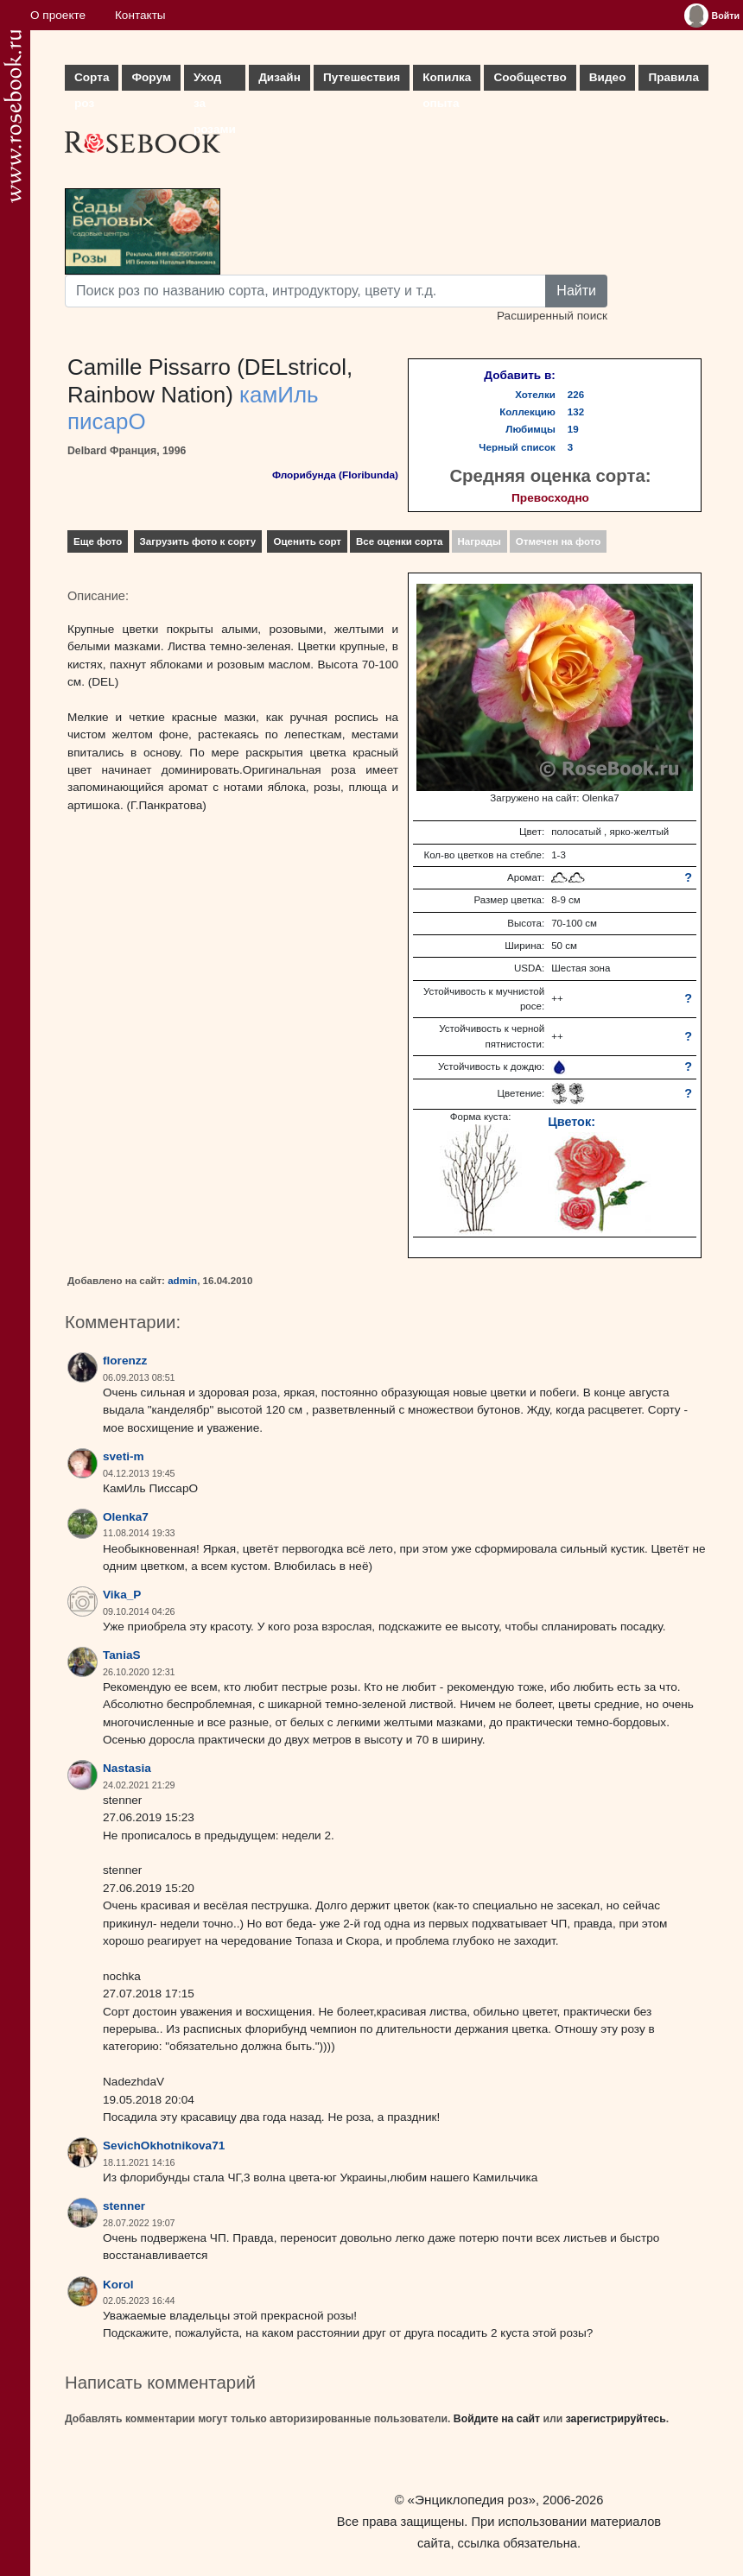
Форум (150, 77)
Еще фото (97, 541)
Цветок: (571, 1122)
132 (576, 412)
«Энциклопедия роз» (472, 2499)
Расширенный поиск (552, 315)
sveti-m (123, 1456)
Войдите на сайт (497, 2419)
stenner (124, 2205)
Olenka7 (126, 1516)
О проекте (58, 15)
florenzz (125, 1360)
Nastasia (127, 1768)
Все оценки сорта (399, 541)
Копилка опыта (446, 81)
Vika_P (122, 1594)
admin (182, 1280)
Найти (576, 290)
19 (573, 429)
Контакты (140, 15)
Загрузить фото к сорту (198, 541)
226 (576, 394)
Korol (118, 2284)
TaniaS (122, 1655)
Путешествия (361, 77)
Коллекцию (527, 412)
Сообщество (529, 77)
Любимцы (530, 429)
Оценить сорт (307, 541)
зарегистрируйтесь (616, 2419)
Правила (673, 77)
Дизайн (279, 77)
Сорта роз (91, 81)
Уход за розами (215, 81)
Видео (607, 77)
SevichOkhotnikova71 (164, 2145)
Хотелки (535, 394)
